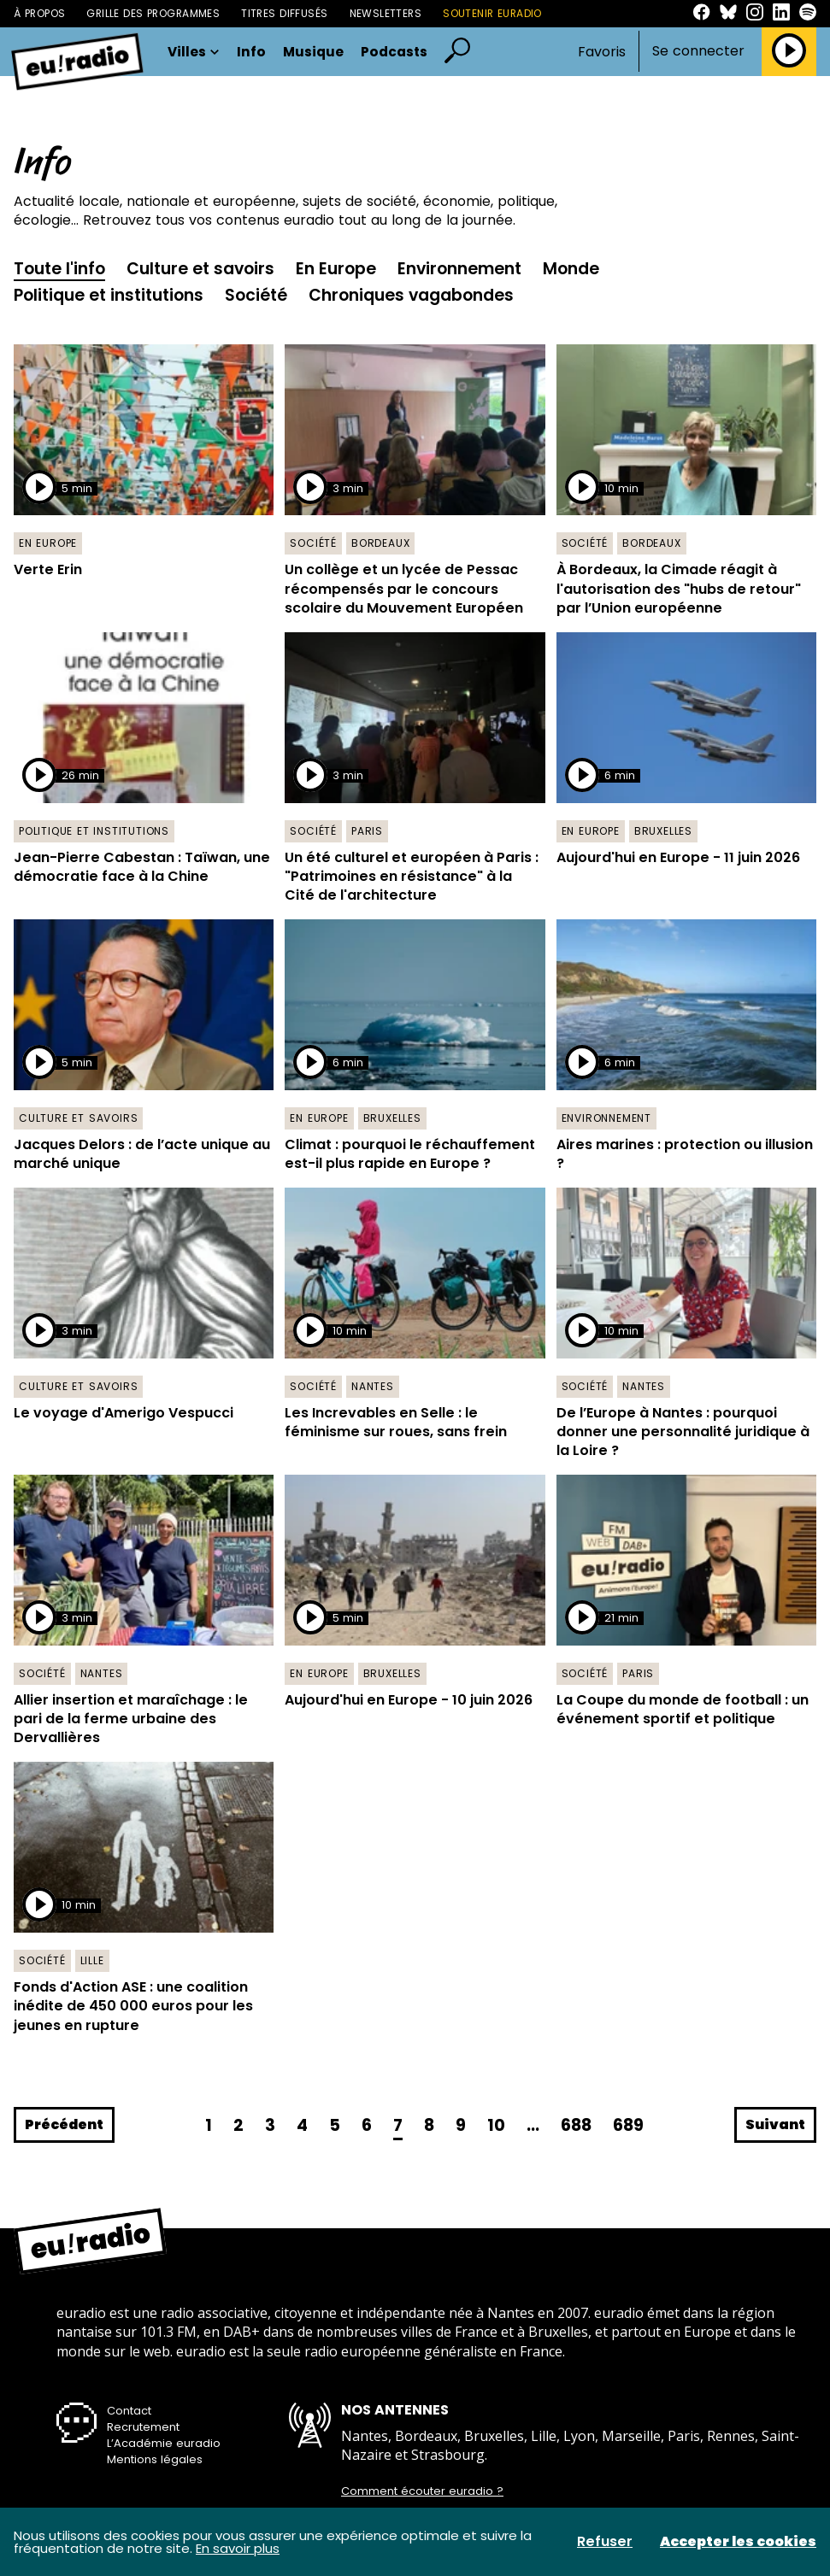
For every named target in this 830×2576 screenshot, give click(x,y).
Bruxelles (663, 831)
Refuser (605, 2542)
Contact (129, 2411)
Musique (313, 51)
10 (496, 2125)
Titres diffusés (284, 13)
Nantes (372, 1386)
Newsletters (386, 13)
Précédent (64, 2124)
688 (576, 2125)
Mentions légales (155, 2459)
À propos (39, 13)
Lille (92, 1960)
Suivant (775, 2124)
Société (256, 295)
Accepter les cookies (738, 2542)
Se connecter (698, 51)
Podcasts (394, 51)
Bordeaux (380, 543)
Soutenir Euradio (492, 13)
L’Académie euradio (164, 2443)
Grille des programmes (153, 13)
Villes (194, 51)
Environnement (459, 269)
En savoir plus (238, 2548)
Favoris (602, 52)
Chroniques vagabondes (411, 295)
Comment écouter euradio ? (422, 2491)
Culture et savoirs (200, 269)
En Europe (336, 269)
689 (628, 2125)
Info (251, 51)
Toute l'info (59, 269)
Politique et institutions (108, 295)
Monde (571, 269)
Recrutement (143, 2427)
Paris (367, 831)
